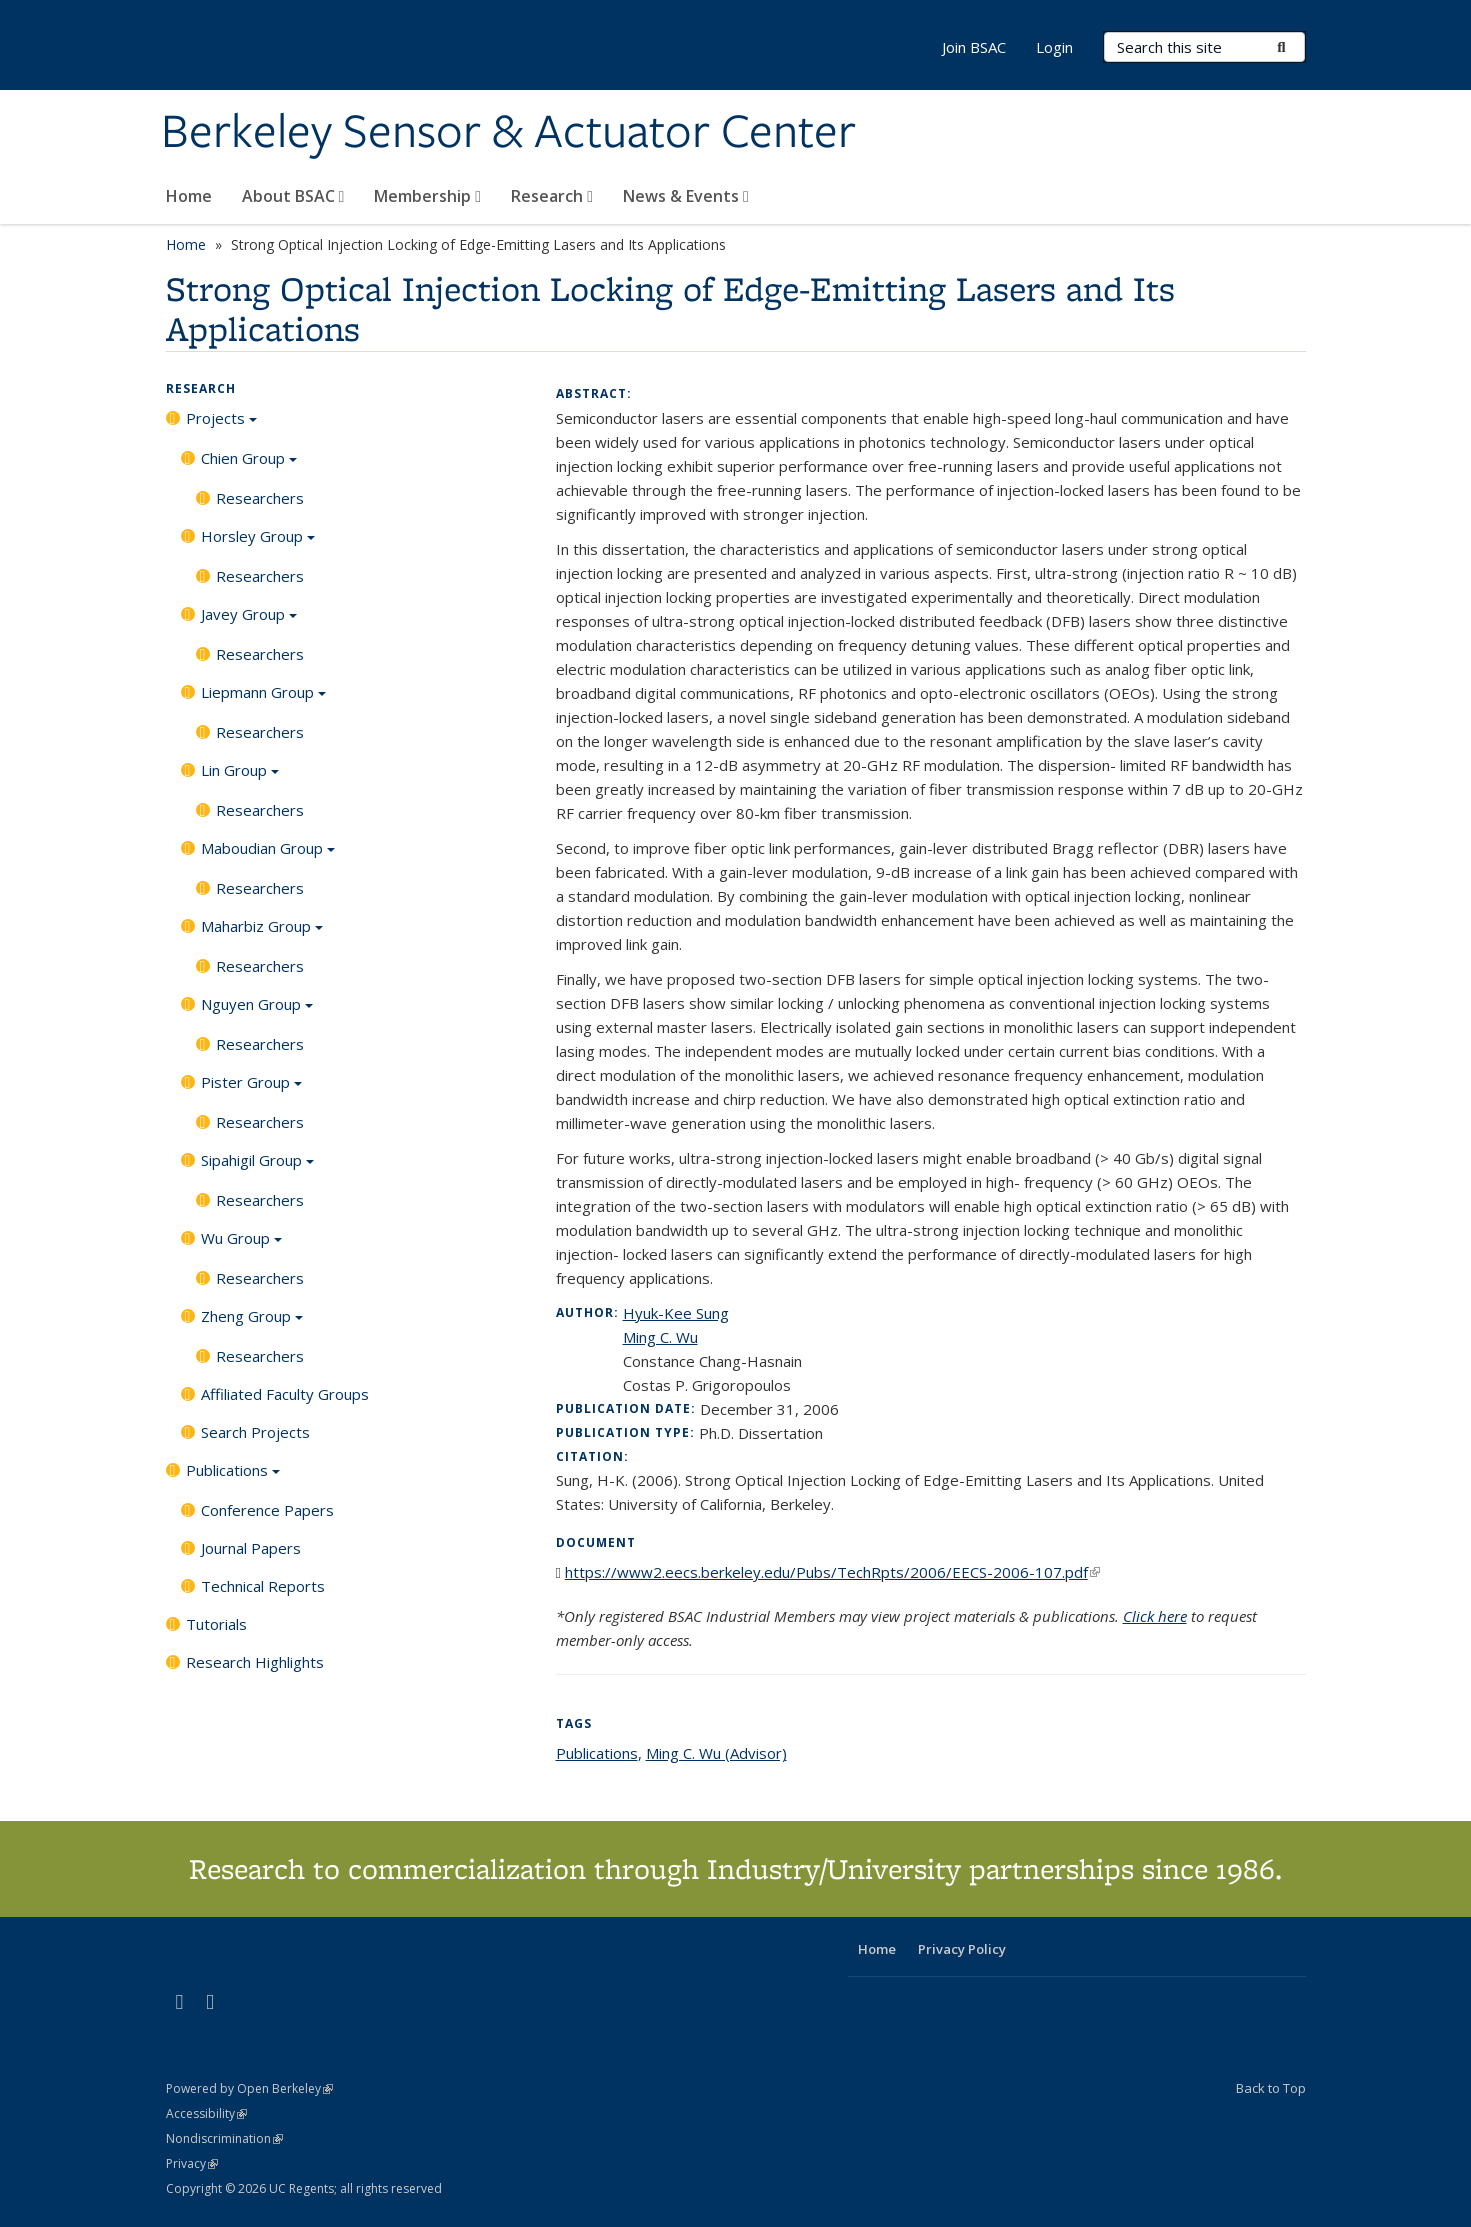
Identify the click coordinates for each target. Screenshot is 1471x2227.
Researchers (260, 498)
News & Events (686, 196)
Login (1054, 47)
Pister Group (251, 1089)
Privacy (192, 2163)
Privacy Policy (962, 1949)
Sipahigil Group (257, 1167)
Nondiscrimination (224, 2138)
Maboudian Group (268, 855)
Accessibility (206, 2113)
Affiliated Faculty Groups (285, 1394)
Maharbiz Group (262, 933)
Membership (427, 196)
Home (189, 196)
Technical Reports (263, 1586)
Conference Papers (267, 1510)
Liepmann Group (263, 699)
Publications (233, 1477)
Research (552, 196)
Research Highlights (255, 1662)
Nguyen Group (257, 1011)
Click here (1155, 1616)
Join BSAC (974, 47)
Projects (221, 425)
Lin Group (240, 777)
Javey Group (249, 621)
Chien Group (249, 465)
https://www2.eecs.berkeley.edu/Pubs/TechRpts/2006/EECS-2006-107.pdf (832, 1572)
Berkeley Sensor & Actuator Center (508, 133)
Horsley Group (258, 543)
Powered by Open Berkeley (249, 2088)
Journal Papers (251, 1548)
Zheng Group (252, 1323)
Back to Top (1271, 2088)
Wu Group (241, 1245)
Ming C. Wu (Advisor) (716, 1753)
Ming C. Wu (660, 1337)
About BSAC (293, 196)
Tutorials (216, 1624)
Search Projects (255, 1432)
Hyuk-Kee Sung (676, 1313)
